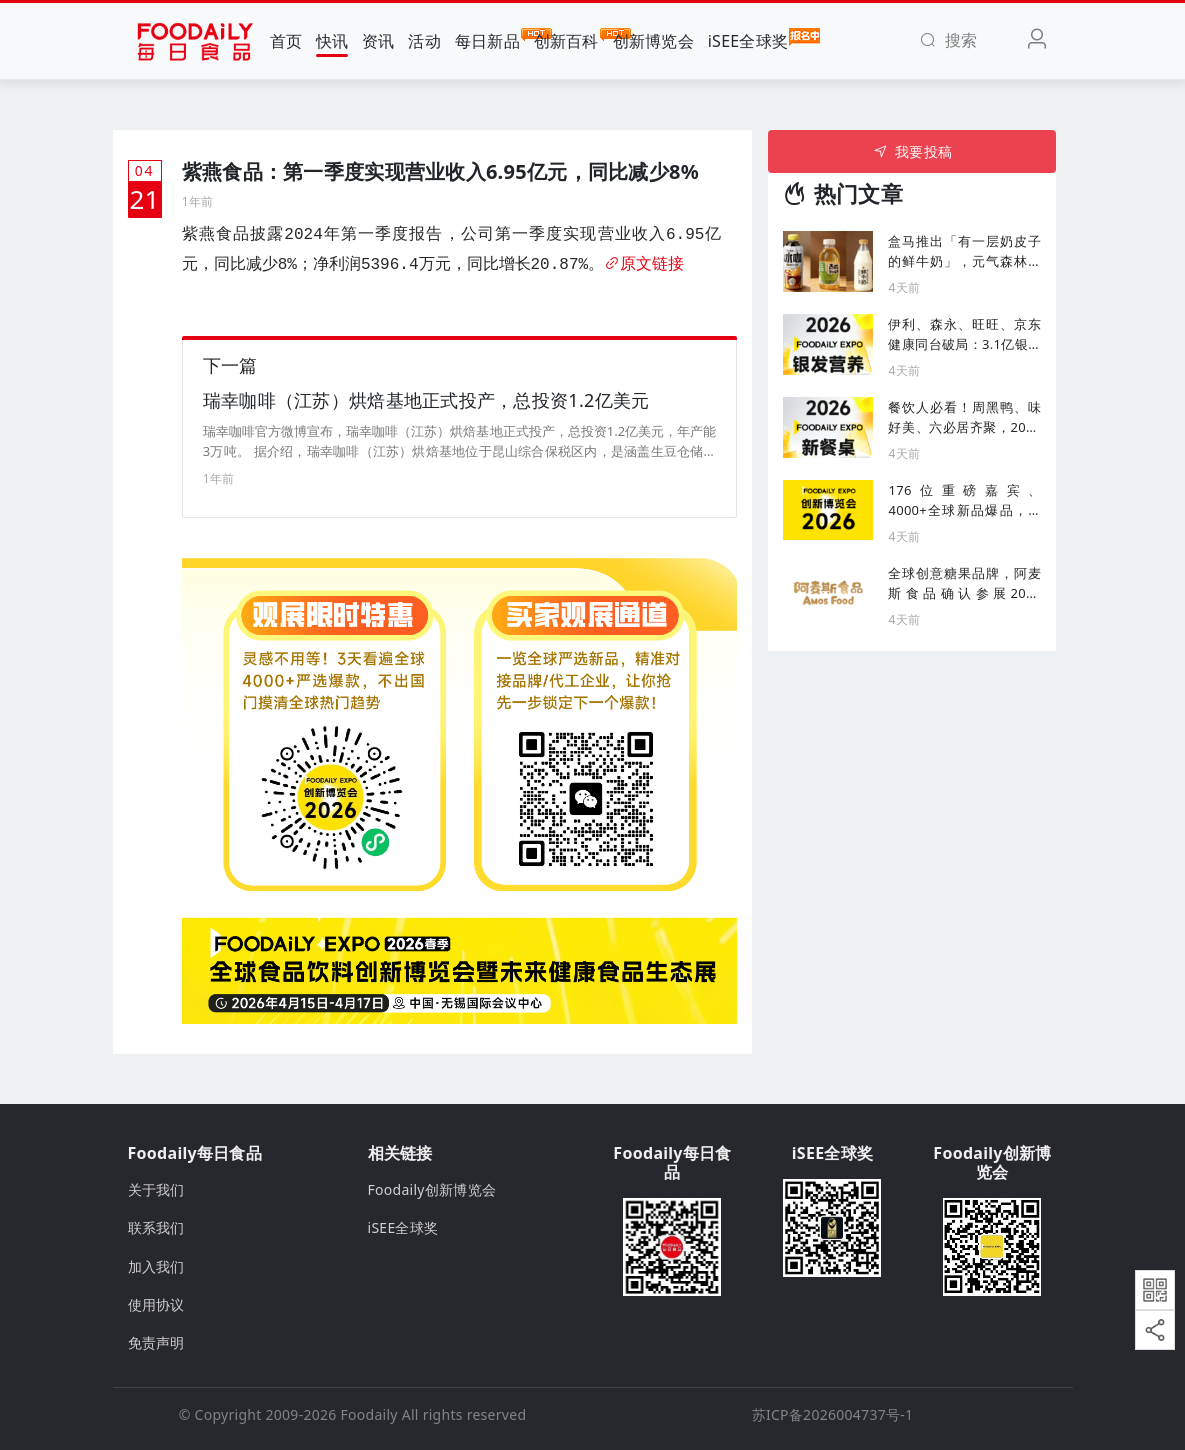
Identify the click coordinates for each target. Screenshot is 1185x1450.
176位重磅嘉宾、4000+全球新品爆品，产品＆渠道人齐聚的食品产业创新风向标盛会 (964, 500)
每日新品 (487, 40)
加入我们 (156, 1266)
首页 (286, 41)
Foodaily (369, 1414)
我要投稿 (912, 151)
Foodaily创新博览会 (432, 1189)
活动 (424, 41)
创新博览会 (653, 41)
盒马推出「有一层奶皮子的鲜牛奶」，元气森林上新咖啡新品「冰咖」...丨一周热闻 (964, 251)
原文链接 (644, 265)
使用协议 (156, 1304)
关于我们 (156, 1189)
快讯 (332, 41)
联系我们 (156, 1227)
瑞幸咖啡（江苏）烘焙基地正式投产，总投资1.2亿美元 (426, 400)
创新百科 (566, 40)
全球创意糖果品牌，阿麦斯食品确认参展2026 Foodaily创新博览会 (964, 583)
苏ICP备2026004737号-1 (833, 1414)
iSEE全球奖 (748, 40)
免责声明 (156, 1342)
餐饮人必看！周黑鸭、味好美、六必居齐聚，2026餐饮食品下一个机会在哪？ (964, 417)
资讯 (378, 41)
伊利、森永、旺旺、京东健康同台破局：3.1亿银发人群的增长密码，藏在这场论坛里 (964, 334)
